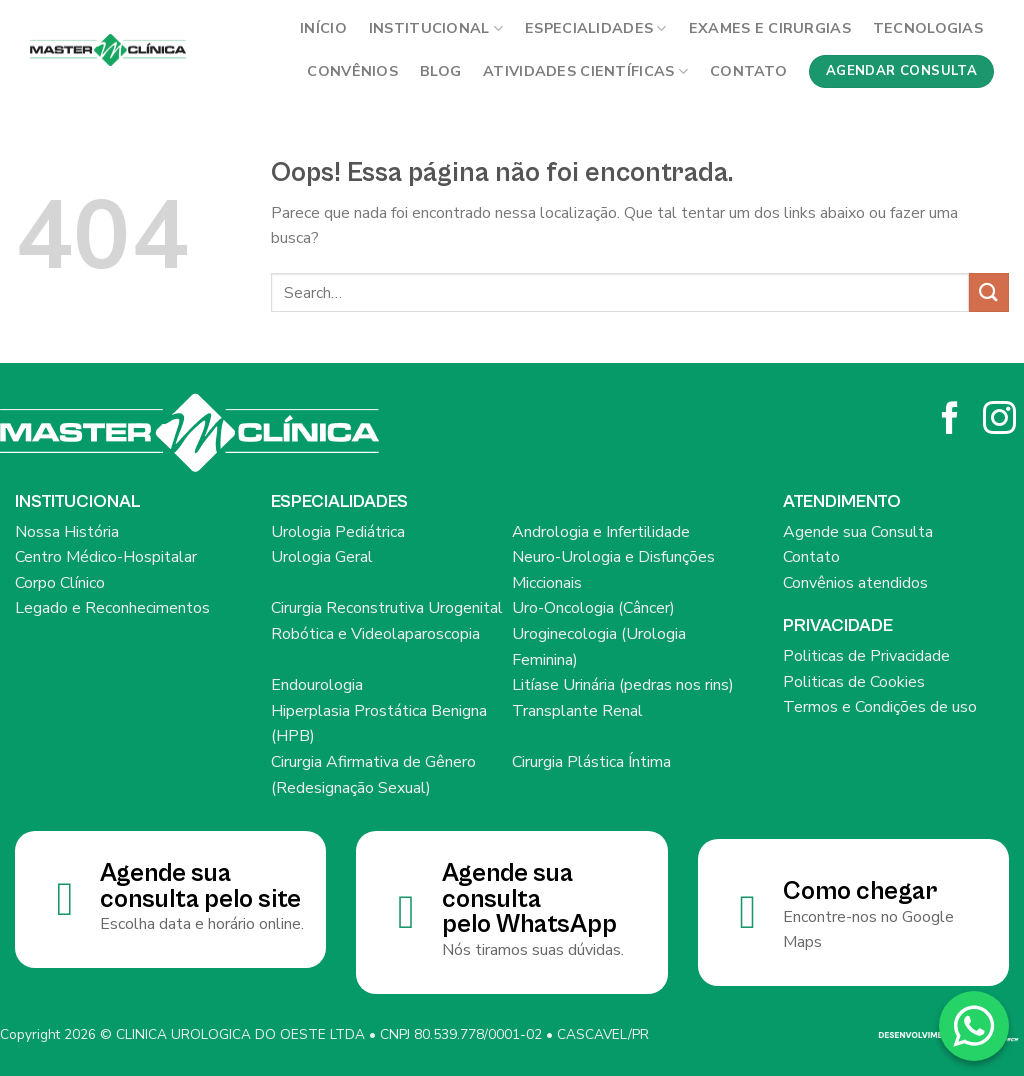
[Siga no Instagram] (999, 420)
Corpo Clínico (60, 583)
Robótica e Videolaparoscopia (375, 634)
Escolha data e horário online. (202, 924)
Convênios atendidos (855, 583)
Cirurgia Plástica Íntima (591, 762)
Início (323, 28)
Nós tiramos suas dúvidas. (533, 950)
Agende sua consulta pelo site (200, 886)
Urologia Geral (322, 557)
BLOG (440, 71)
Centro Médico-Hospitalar (106, 557)
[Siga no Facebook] (950, 420)
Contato (748, 71)
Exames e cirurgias (770, 28)
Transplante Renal (577, 711)
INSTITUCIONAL (436, 28)
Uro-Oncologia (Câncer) (593, 608)
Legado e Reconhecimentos (112, 608)
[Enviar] (989, 292)
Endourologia (317, 685)
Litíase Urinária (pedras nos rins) (623, 685)
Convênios (352, 71)
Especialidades (596, 28)
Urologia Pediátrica (338, 532)
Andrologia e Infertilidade (601, 532)
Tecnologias (928, 28)
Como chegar (860, 891)
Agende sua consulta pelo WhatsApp (529, 899)
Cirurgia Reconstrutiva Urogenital (387, 608)
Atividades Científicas (585, 71)
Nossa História (67, 532)
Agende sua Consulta (858, 532)
